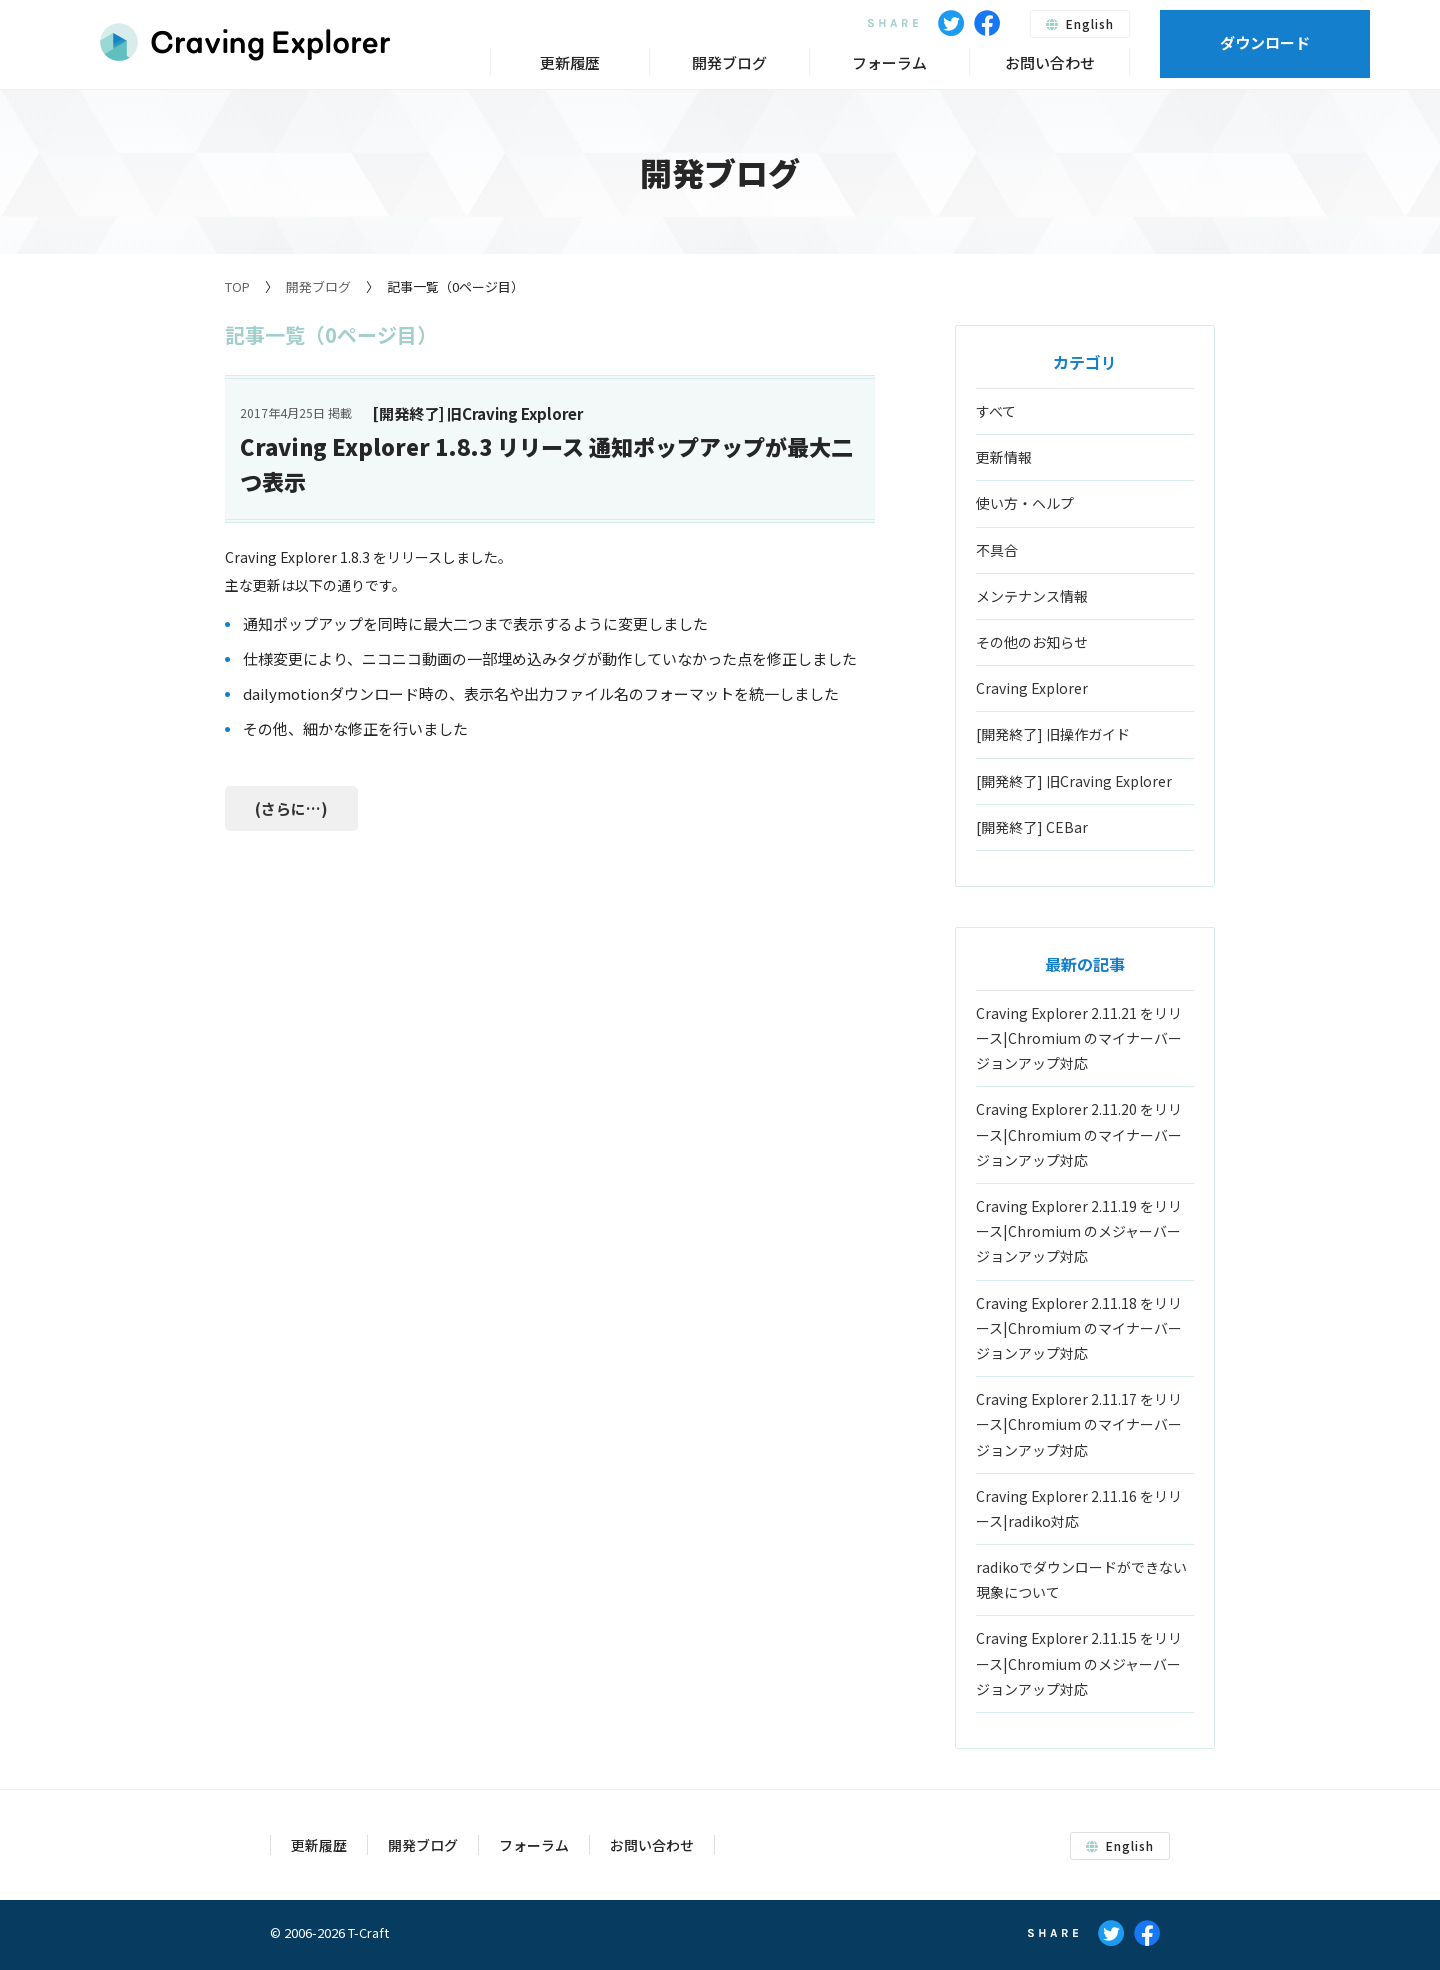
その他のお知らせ (1032, 642)
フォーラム (889, 62)
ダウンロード (1265, 42)
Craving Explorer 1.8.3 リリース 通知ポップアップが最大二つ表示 (546, 463)
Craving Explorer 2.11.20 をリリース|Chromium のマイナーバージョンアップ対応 (1079, 1134)
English (1080, 23)
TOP (237, 286)
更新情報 (1004, 457)
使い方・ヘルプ (1025, 503)
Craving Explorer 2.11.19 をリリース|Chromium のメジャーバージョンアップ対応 (1079, 1231)
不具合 (997, 550)
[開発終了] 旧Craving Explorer (1074, 781)
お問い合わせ (1050, 62)
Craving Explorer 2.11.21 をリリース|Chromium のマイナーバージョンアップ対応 (1079, 1038)
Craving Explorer (1032, 688)
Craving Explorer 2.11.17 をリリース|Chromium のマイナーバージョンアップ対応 (1079, 1424)
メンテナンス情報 (1032, 596)
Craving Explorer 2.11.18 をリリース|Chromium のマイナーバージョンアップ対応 (1079, 1328)
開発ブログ (318, 286)
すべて (996, 411)
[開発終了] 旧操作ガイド (1053, 734)
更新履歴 (570, 62)
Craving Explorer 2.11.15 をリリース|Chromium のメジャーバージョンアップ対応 (1079, 1663)
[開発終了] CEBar (1032, 827)
